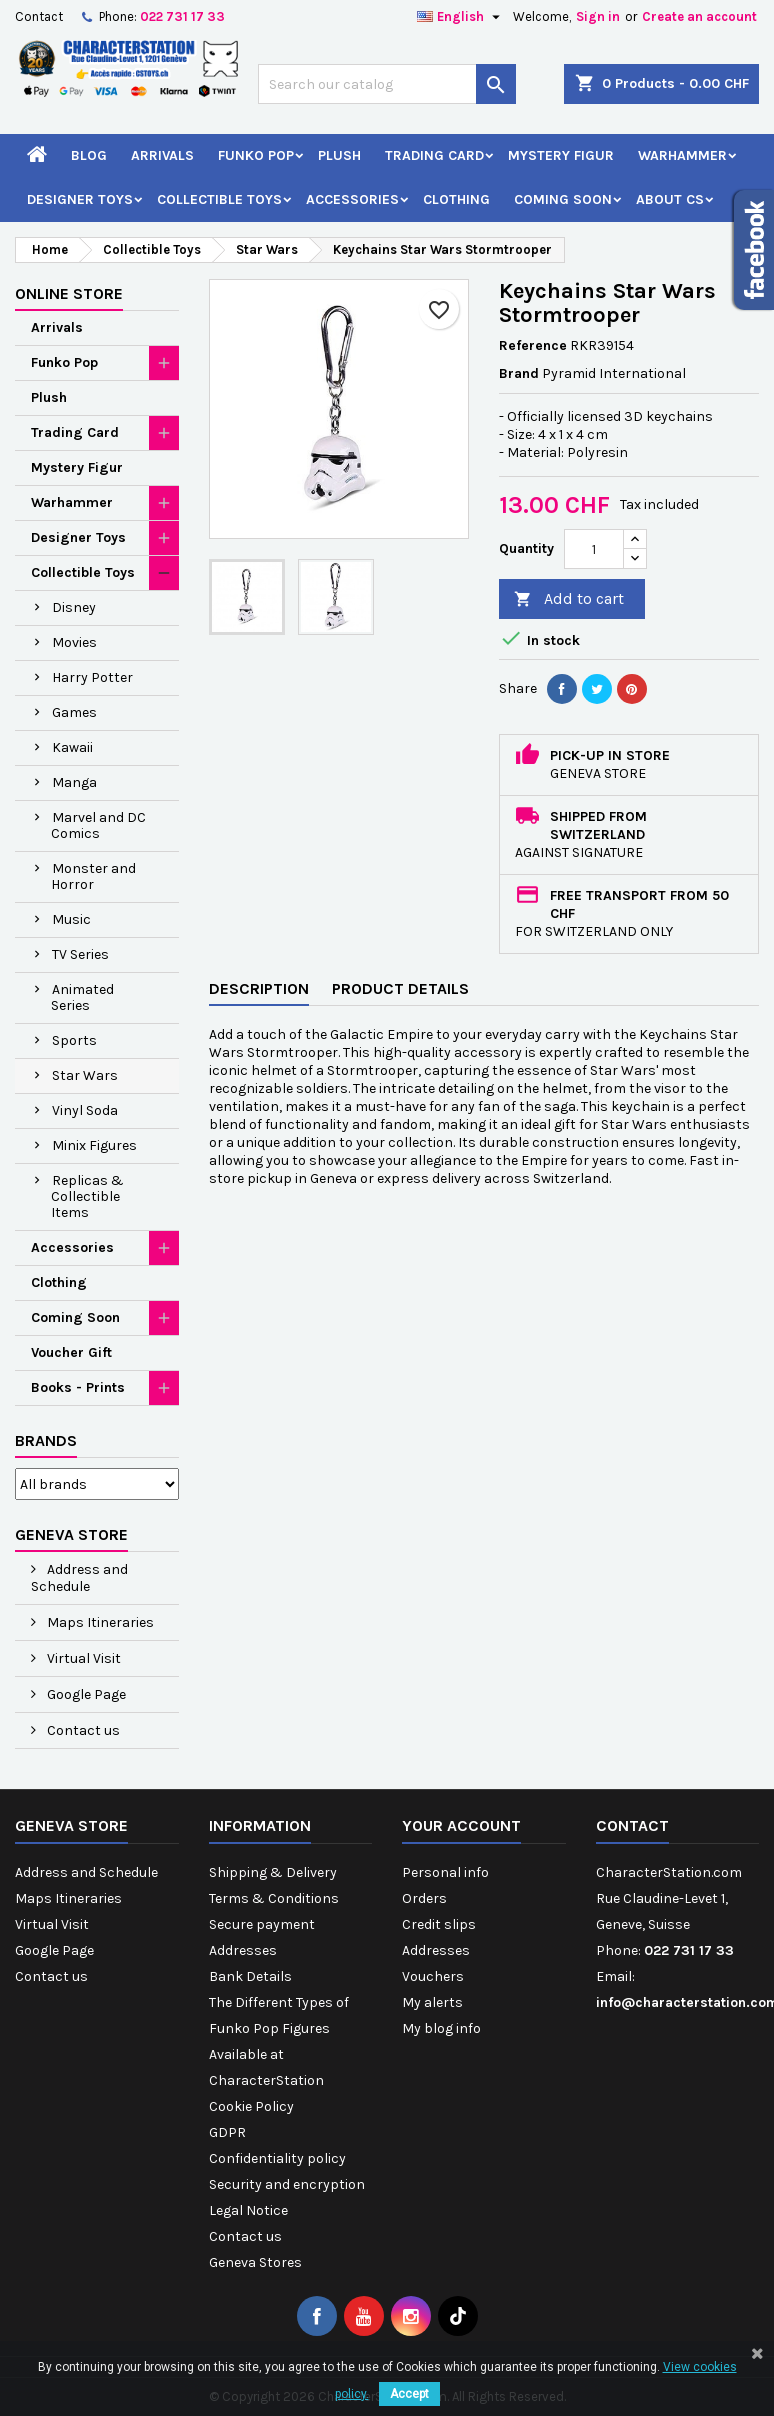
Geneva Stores (255, 2262)
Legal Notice (248, 2210)
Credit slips (439, 1924)
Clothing (456, 199)
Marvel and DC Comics (98, 825)
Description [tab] (259, 988)
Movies (74, 642)
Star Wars (85, 1075)
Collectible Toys (219, 199)
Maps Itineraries (99, 1622)
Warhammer (682, 155)
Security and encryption (287, 2184)
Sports (74, 1040)
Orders (424, 1898)
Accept (409, 2394)
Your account (461, 1825)
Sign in (598, 16)
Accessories (352, 199)
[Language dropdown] (461, 17)
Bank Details (250, 1976)
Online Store (69, 293)
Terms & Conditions (274, 1898)
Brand (519, 373)
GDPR (227, 2132)
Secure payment (262, 1924)
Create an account (699, 16)
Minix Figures (94, 1145)
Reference (533, 345)
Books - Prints (78, 1387)
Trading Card (434, 155)
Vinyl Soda (85, 1110)
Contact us (82, 1730)
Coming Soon (563, 199)
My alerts (432, 2002)
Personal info (445, 1872)
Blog (89, 155)
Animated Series (82, 997)
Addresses (243, 1950)
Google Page (85, 1694)
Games (74, 712)
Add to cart (569, 599)
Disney (74, 607)
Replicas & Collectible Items (87, 1196)
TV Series (80, 954)
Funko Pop (256, 155)
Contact (39, 16)
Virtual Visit (82, 1658)
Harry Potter (92, 677)
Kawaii (72, 747)
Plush (339, 155)
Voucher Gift (71, 1352)
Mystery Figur (561, 155)
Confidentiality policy (277, 2158)
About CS (670, 199)
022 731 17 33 (182, 16)
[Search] (387, 84)
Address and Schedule (79, 1578)
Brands (46, 1440)
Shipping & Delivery (273, 1872)
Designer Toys (80, 199)
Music (71, 919)
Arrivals (162, 155)
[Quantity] (594, 549)
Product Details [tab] (400, 988)
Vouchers (433, 1976)
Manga (74, 782)
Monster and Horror (93, 876)
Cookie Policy (251, 2106)
